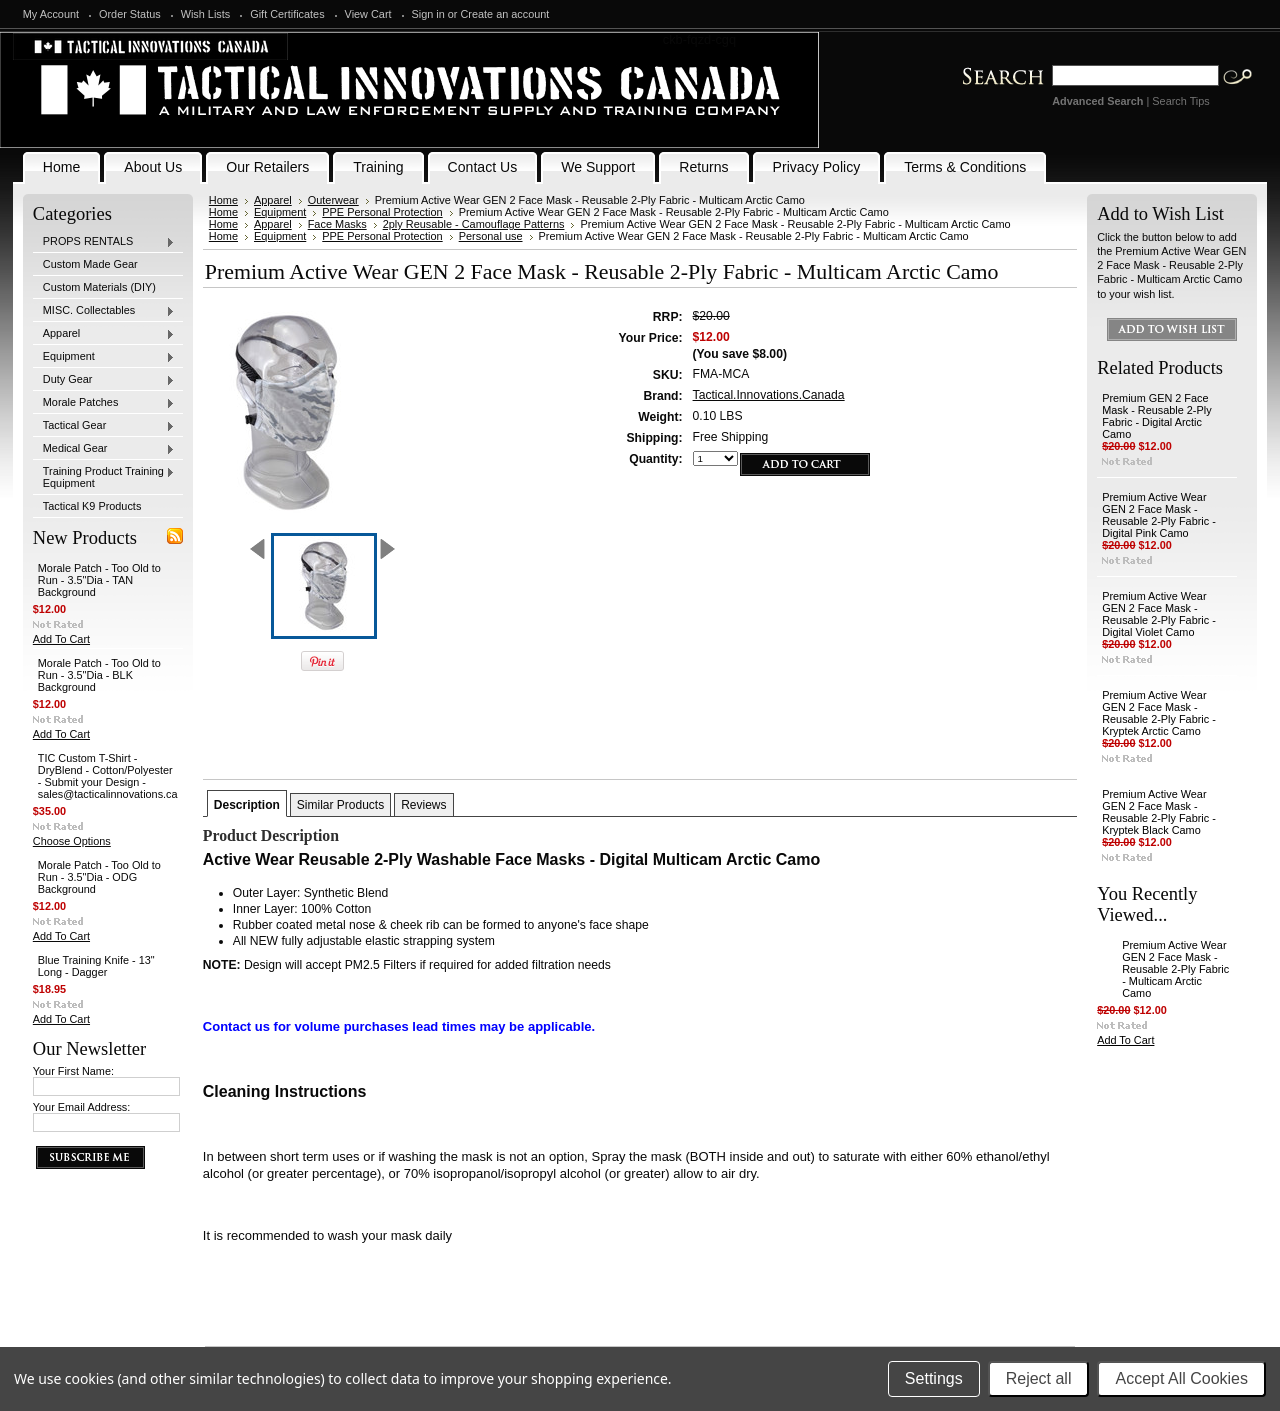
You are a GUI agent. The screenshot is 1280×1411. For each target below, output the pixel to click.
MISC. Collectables (104, 311)
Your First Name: (73, 1071)
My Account (51, 14)
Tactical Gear (104, 426)
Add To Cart (61, 639)
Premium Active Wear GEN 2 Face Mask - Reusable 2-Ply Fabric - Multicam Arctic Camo (1175, 969)
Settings (934, 1378)
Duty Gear (104, 380)
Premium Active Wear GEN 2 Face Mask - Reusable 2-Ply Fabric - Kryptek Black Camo (1159, 812)
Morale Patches (104, 403)
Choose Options (72, 841)
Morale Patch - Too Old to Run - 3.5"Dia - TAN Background (99, 580)
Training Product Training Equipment (104, 477)
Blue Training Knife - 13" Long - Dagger (96, 966)
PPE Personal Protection (382, 212)
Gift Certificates (287, 14)
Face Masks (337, 224)
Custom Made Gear (90, 264)
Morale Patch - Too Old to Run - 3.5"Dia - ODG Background (99, 877)
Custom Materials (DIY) (99, 287)
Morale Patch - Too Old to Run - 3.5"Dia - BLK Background (99, 675)
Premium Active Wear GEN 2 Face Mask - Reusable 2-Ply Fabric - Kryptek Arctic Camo (1159, 713)
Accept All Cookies (1181, 1378)
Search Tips (1180, 101)
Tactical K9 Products (92, 506)
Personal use (491, 236)
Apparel (104, 334)
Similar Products (340, 805)
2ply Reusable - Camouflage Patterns (474, 224)
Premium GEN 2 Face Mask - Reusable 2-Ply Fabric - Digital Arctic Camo (1156, 416)
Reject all (1039, 1378)
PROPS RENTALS (104, 242)
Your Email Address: (82, 1107)
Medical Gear (104, 449)
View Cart (368, 14)
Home (223, 200)
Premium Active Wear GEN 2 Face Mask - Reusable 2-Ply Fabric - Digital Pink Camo (1159, 515)
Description (247, 805)
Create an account (505, 14)
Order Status (130, 14)
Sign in (428, 14)
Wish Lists (206, 14)
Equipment (104, 357)
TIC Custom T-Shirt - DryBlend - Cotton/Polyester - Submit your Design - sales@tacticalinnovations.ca (108, 776)
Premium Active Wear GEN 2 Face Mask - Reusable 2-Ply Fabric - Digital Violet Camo (1159, 614)
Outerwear (333, 200)
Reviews (423, 805)
